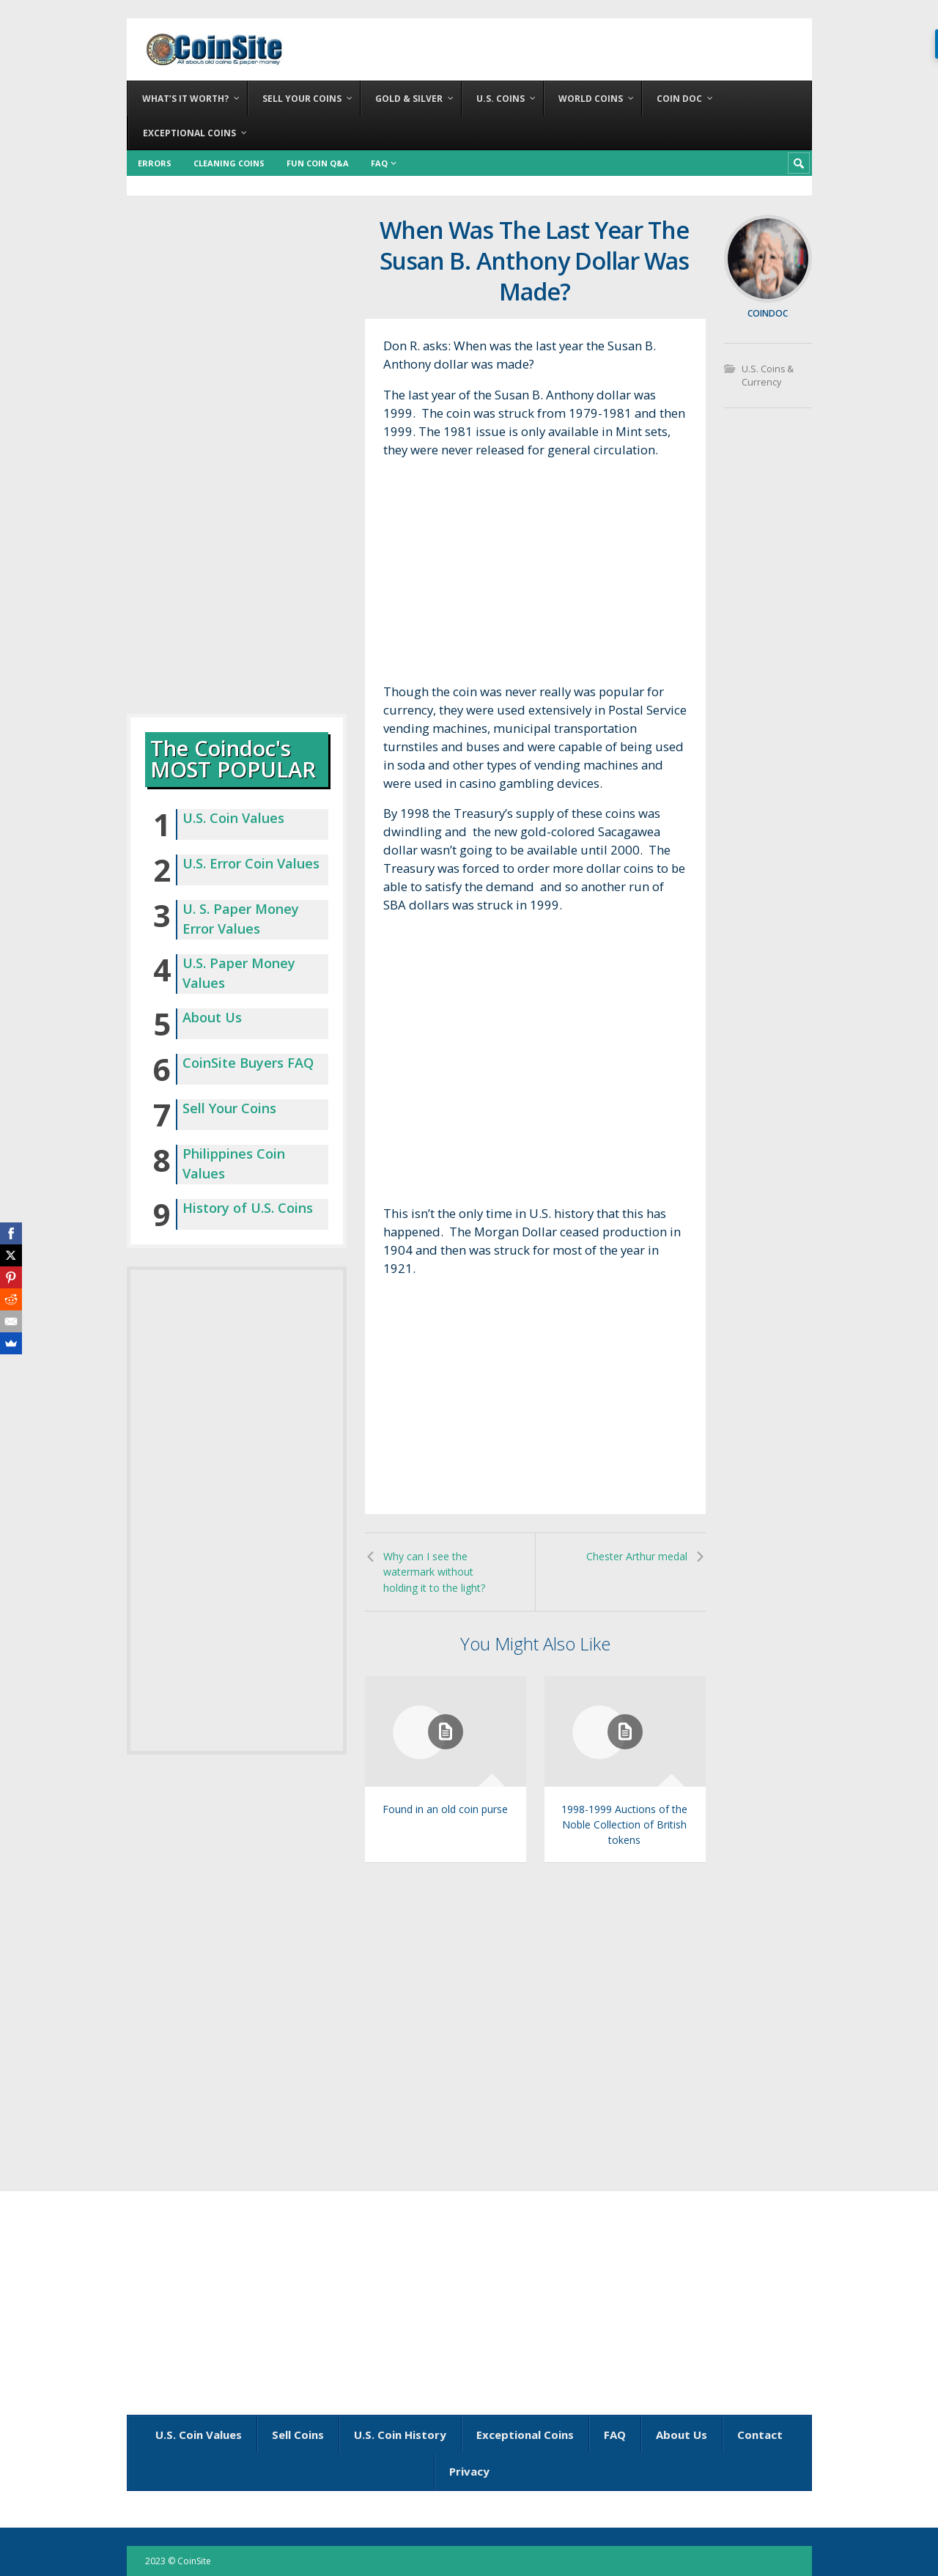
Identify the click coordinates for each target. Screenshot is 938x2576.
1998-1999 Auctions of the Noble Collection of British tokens (624, 1824)
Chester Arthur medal (636, 1556)
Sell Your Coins (229, 1108)
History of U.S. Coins (247, 1208)
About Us (212, 1017)
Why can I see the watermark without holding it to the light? (434, 1572)
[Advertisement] (535, 574)
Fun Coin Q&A (318, 163)
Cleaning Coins (229, 163)
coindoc (767, 313)
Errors (154, 163)
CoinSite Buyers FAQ (248, 1062)
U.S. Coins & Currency (766, 375)
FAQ (379, 163)
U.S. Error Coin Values (251, 863)
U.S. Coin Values (233, 818)
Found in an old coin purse (445, 1809)
